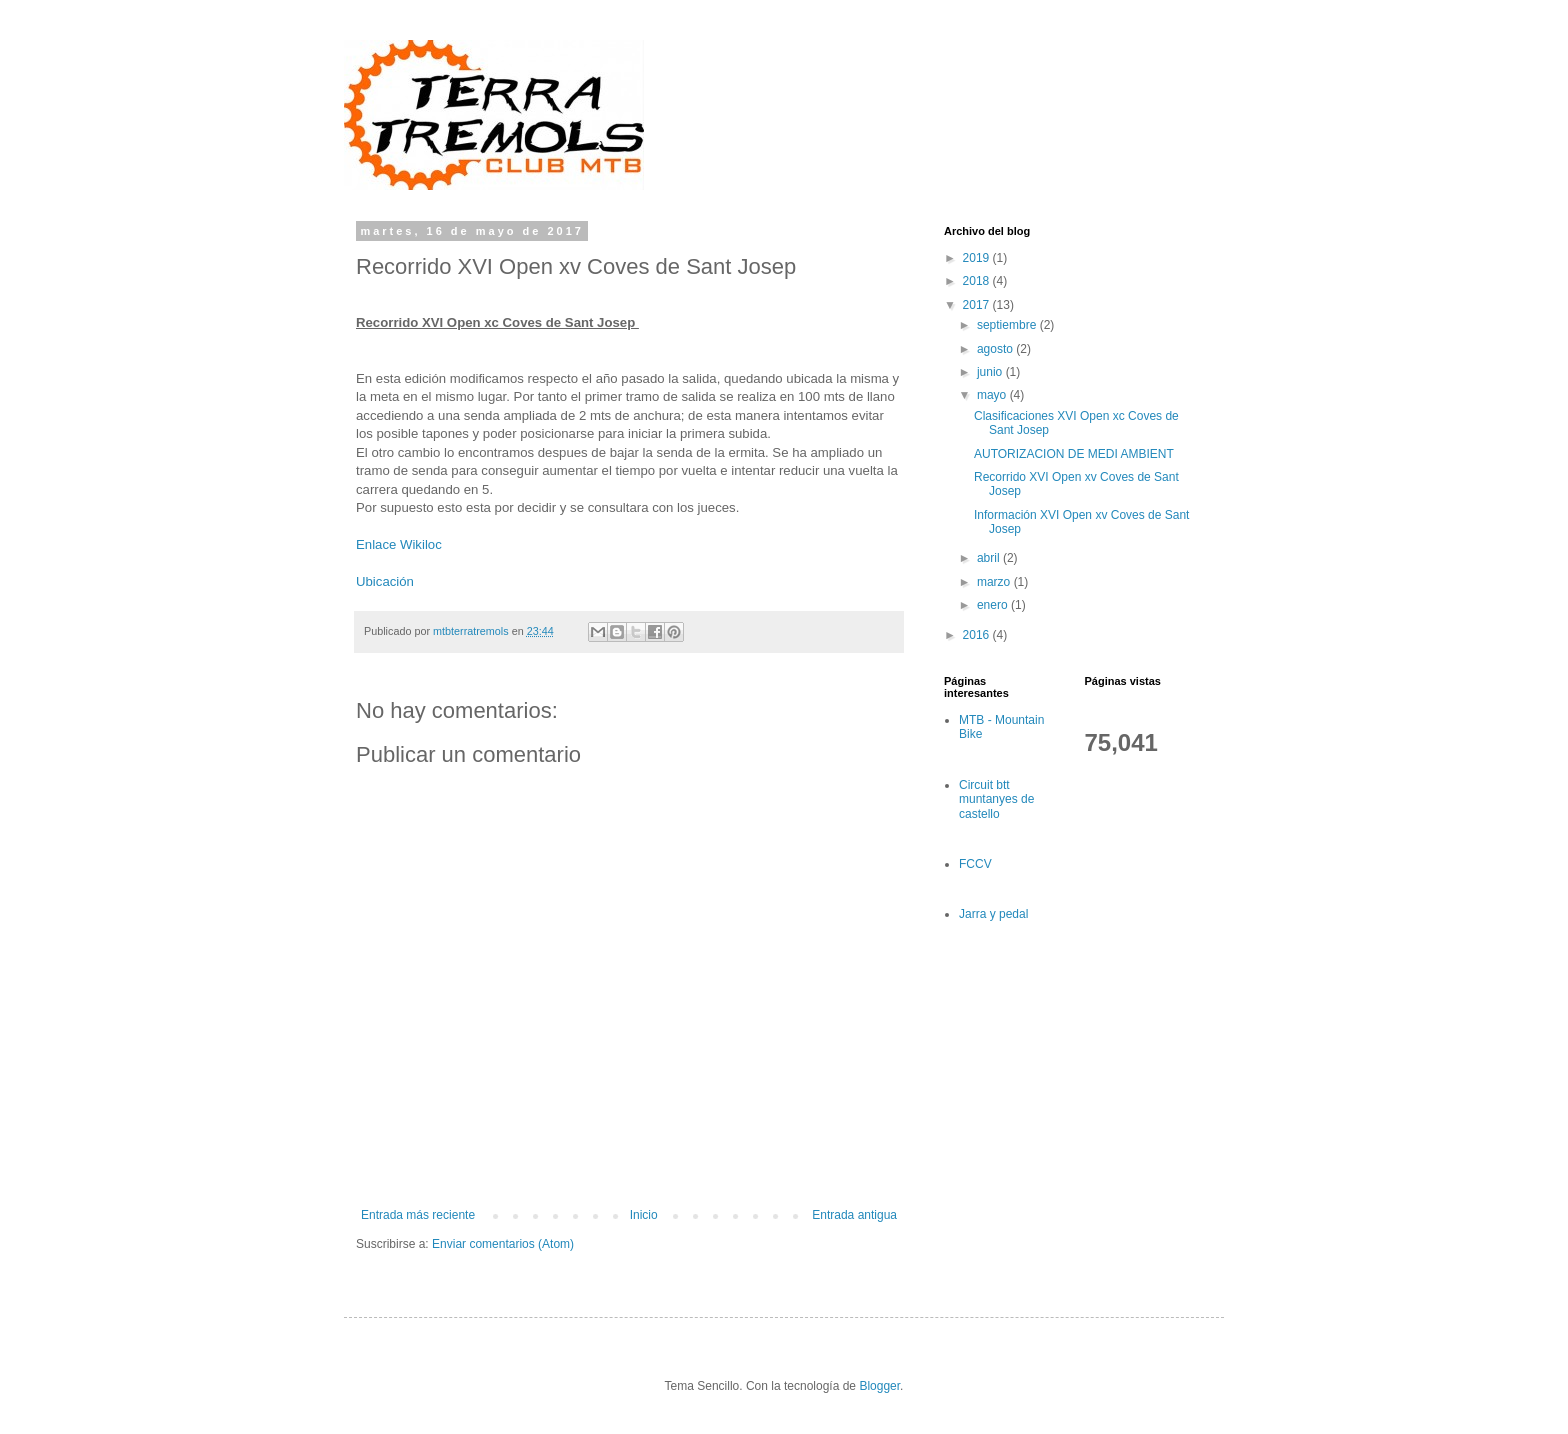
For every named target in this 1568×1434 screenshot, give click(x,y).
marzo (995, 582)
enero (994, 605)
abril (990, 558)
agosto (996, 349)
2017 (978, 305)
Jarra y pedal (993, 914)
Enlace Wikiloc (399, 544)
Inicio (644, 1215)
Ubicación (385, 581)
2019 (978, 258)
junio (991, 372)
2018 (978, 281)
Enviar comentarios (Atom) (503, 1244)
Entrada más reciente (418, 1215)
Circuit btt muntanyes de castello (996, 799)
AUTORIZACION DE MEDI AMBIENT (1074, 454)
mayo (993, 395)
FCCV (975, 864)
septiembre (1008, 325)
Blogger (879, 1386)
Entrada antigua (854, 1215)
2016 (978, 635)
